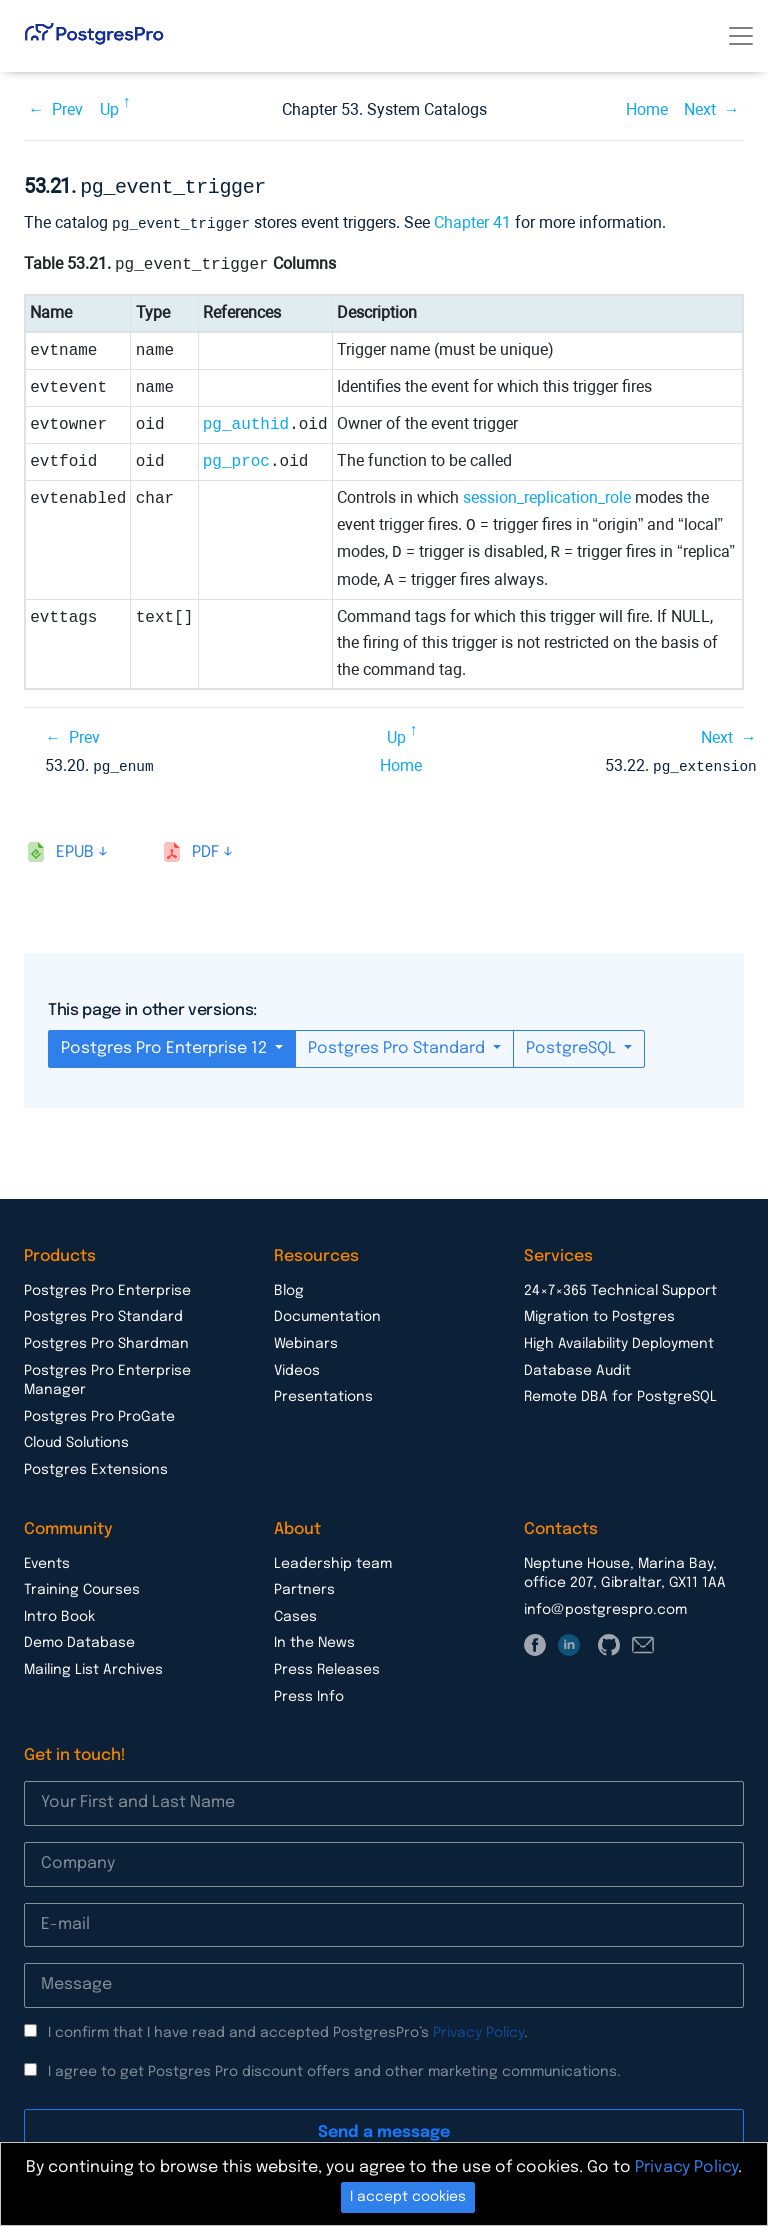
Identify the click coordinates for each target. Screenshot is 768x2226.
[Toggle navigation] (741, 36)
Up (109, 109)
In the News (314, 1639)
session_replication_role (547, 494)
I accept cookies (408, 2197)
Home (647, 109)
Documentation (327, 1313)
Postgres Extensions (96, 1466)
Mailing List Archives (93, 1666)
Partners (304, 1586)
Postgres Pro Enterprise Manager (107, 1377)
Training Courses (82, 1586)
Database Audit (577, 1367)
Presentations (323, 1393)
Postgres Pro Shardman (106, 1340)
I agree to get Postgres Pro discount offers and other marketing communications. (334, 2068)
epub (75, 848)
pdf (205, 848)
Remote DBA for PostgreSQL (620, 1393)
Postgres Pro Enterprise (107, 1287)
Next (700, 109)
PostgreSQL (573, 1044)
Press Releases (327, 1666)
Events (47, 1560)
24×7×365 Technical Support (620, 1287)
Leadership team (333, 1560)
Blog (289, 1287)
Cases (295, 1613)
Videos (297, 1367)
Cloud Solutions (76, 1439)
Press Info (309, 1693)
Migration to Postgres (599, 1313)
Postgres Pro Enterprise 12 (166, 1044)
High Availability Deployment (619, 1340)
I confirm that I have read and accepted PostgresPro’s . (288, 2029)
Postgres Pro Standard (398, 1044)
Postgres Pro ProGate (99, 1413)
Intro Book (59, 1613)
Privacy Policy (478, 2029)
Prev (67, 109)
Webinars (306, 1340)
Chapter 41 (472, 220)
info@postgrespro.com (605, 1606)
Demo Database (79, 1639)
